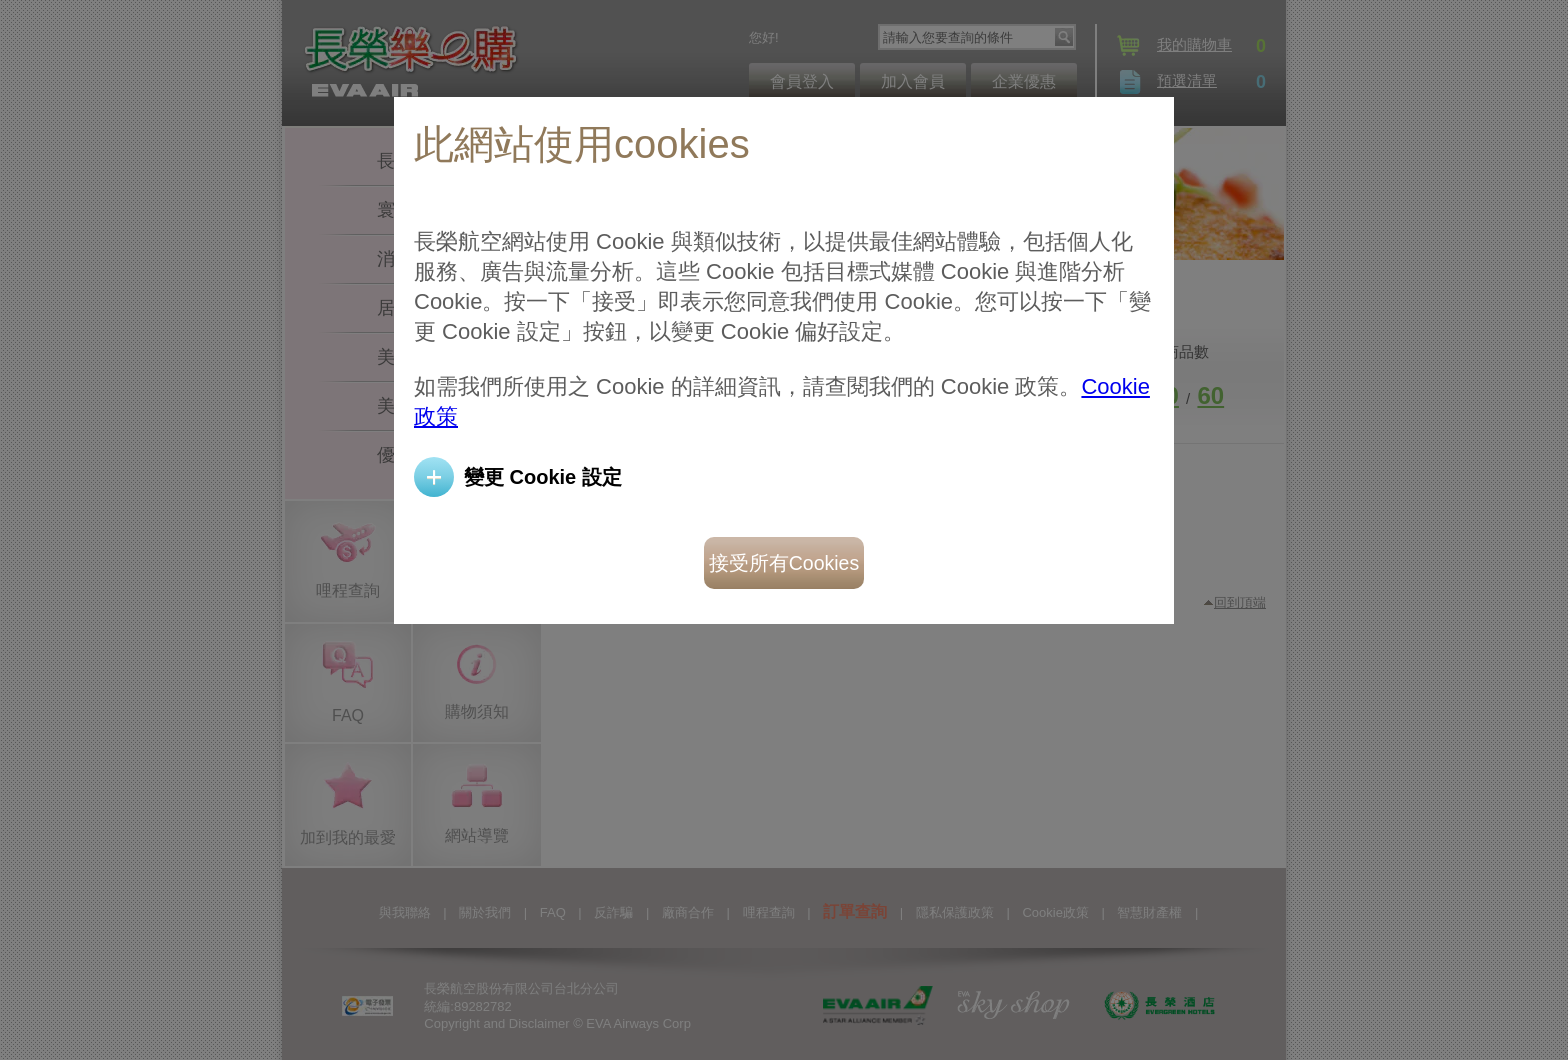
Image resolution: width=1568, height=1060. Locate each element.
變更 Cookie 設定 (543, 477)
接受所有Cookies (784, 563)
